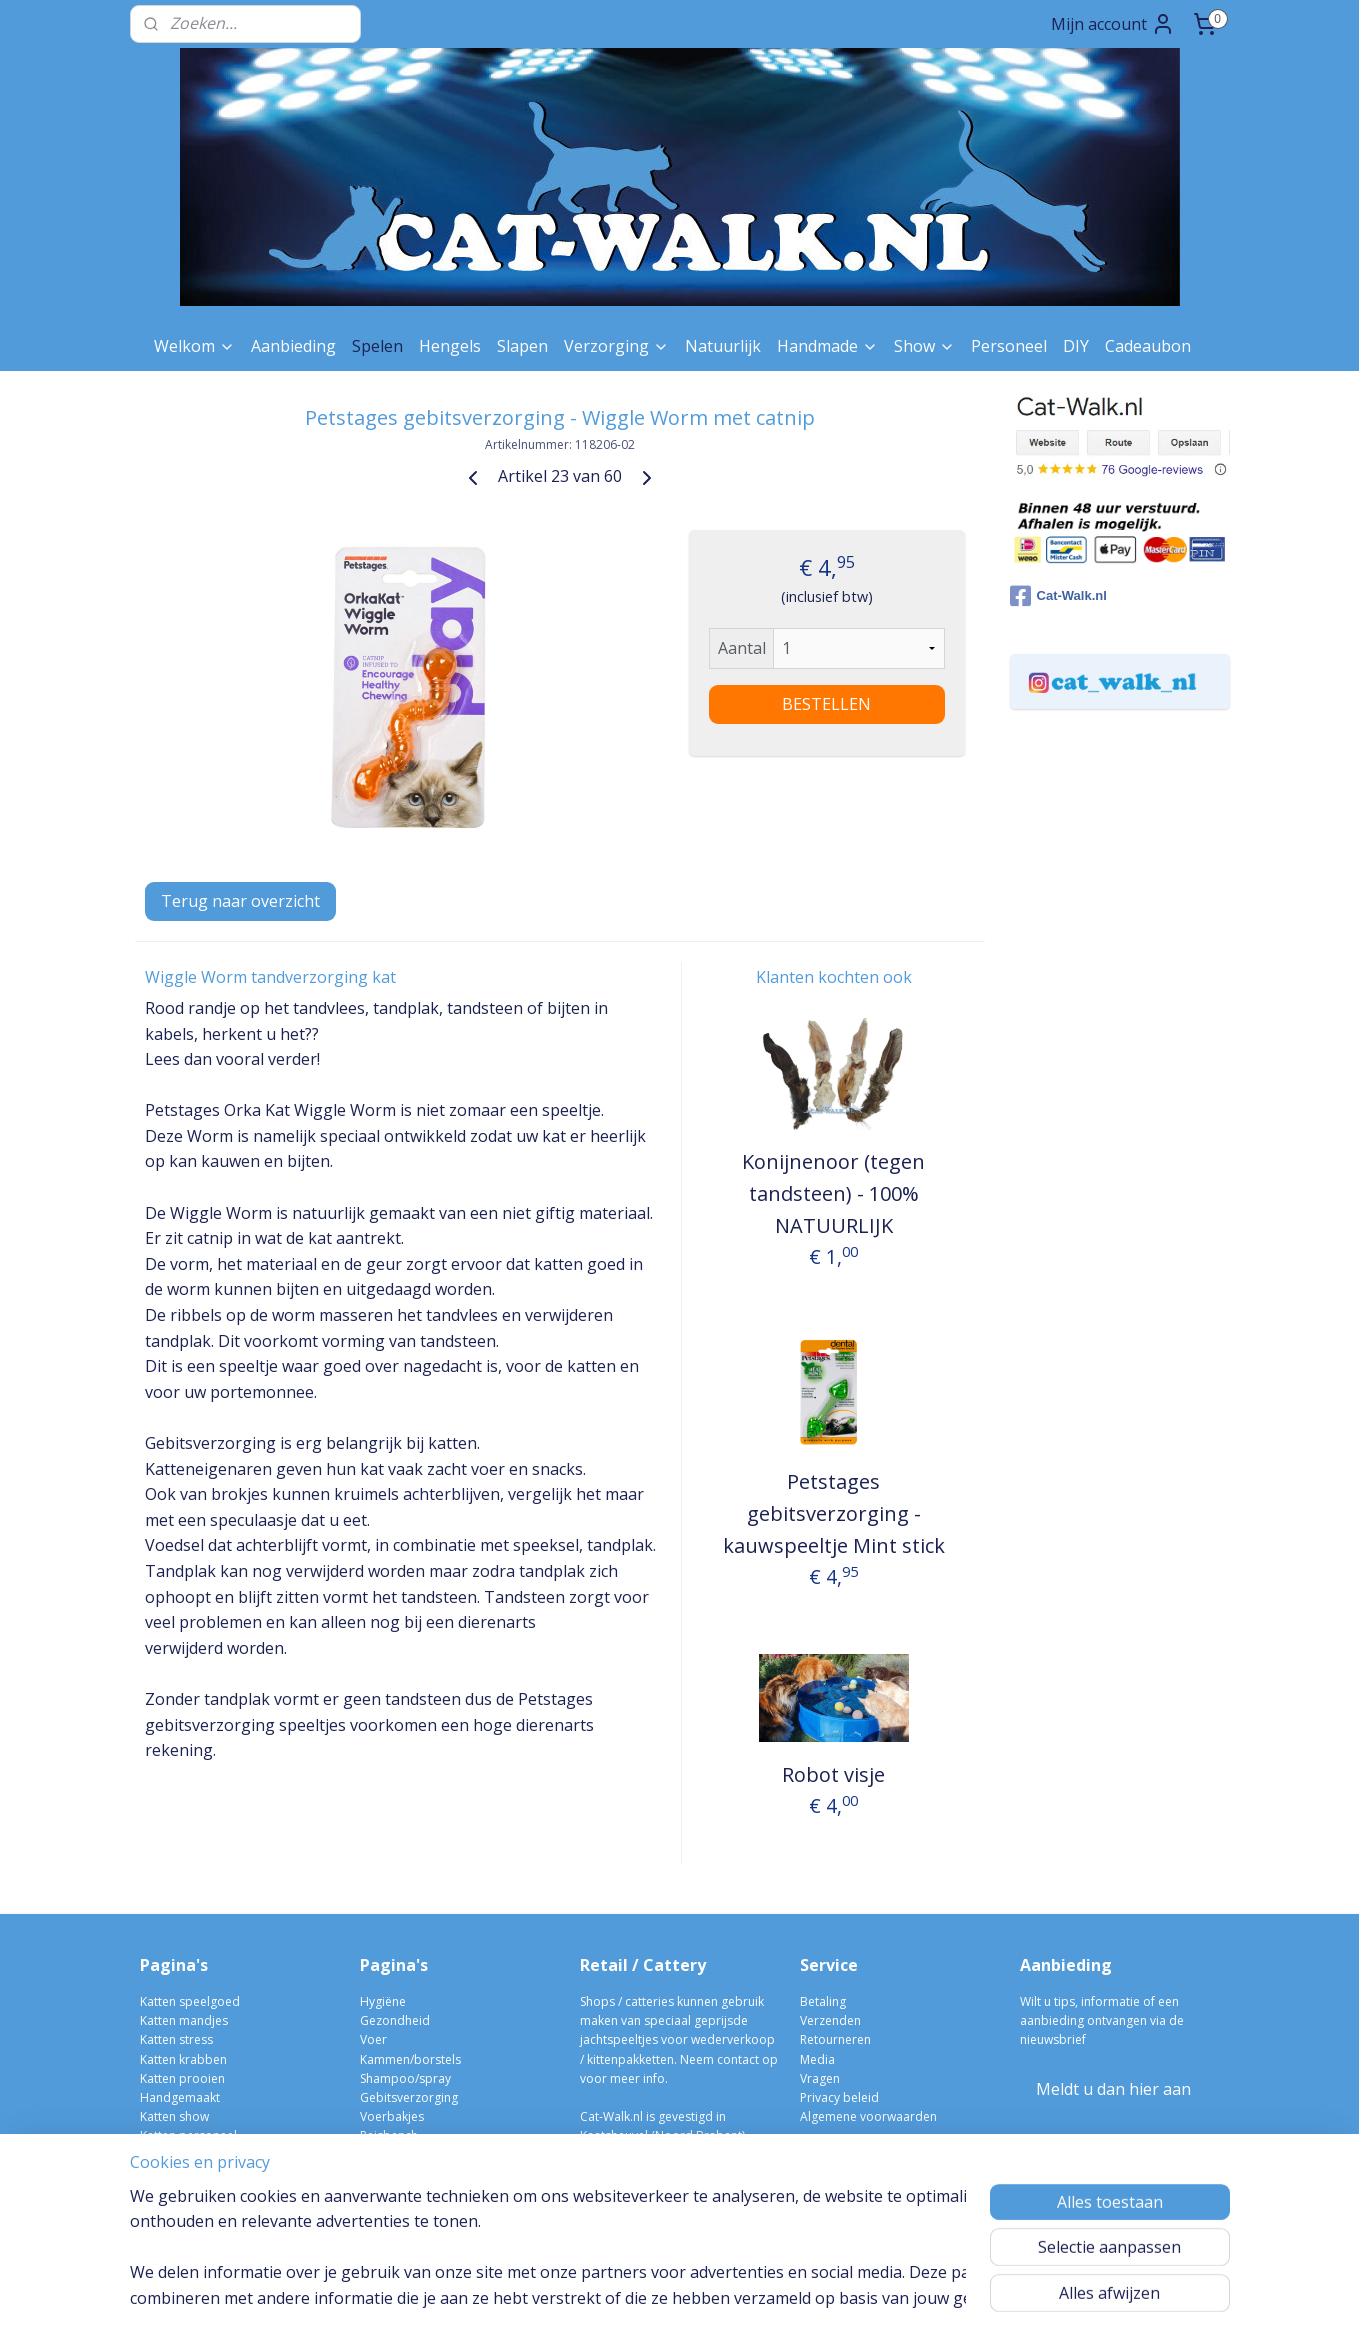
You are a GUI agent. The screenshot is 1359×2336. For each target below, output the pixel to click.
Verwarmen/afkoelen (419, 2154)
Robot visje (833, 1774)
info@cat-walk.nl (644, 2154)
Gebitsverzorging (409, 2097)
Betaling (823, 2001)
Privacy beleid (839, 2097)
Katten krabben (183, 2059)
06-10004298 (624, 2174)
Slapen (522, 346)
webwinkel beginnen (721, 2299)
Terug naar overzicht (240, 901)
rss (644, 2299)
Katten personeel (188, 2135)
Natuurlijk (723, 346)
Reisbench (389, 2135)
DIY (1076, 346)
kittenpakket (394, 2212)
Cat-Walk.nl (1058, 596)
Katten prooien (182, 2078)
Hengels (450, 346)
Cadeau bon (175, 2174)
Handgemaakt (180, 2097)
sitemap (602, 2299)
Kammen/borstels (410, 2059)
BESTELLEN (826, 704)
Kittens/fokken (400, 2193)
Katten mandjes (184, 2020)
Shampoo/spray (405, 2078)
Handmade (827, 346)
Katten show (174, 2116)
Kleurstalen (171, 2154)
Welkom (194, 346)
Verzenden (830, 2020)
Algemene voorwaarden (868, 2116)
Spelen (377, 346)
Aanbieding (293, 346)
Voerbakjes (392, 2116)
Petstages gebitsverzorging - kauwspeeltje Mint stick (833, 1513)
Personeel (1009, 346)
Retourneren (835, 2039)
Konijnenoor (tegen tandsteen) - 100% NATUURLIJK (833, 1193)
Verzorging (616, 346)
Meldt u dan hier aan (1113, 2089)
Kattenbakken (398, 2174)
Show (924, 346)
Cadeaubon (1148, 346)
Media (817, 2059)
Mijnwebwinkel (895, 2299)
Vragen (820, 2078)
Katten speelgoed (190, 2001)
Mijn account (1113, 24)
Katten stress (176, 2039)
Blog (153, 2193)
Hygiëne (383, 2001)
